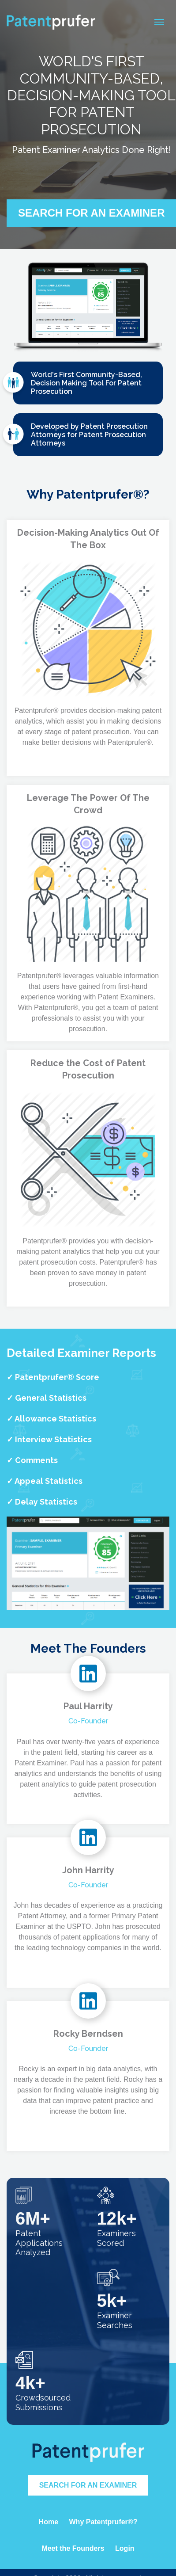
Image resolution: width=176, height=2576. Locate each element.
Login (125, 2548)
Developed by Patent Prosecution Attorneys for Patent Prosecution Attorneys (80, 435)
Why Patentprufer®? (103, 2522)
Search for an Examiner (88, 2485)
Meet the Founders (72, 2548)
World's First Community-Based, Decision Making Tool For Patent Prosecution (77, 383)
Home (48, 2522)
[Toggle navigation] (159, 22)
